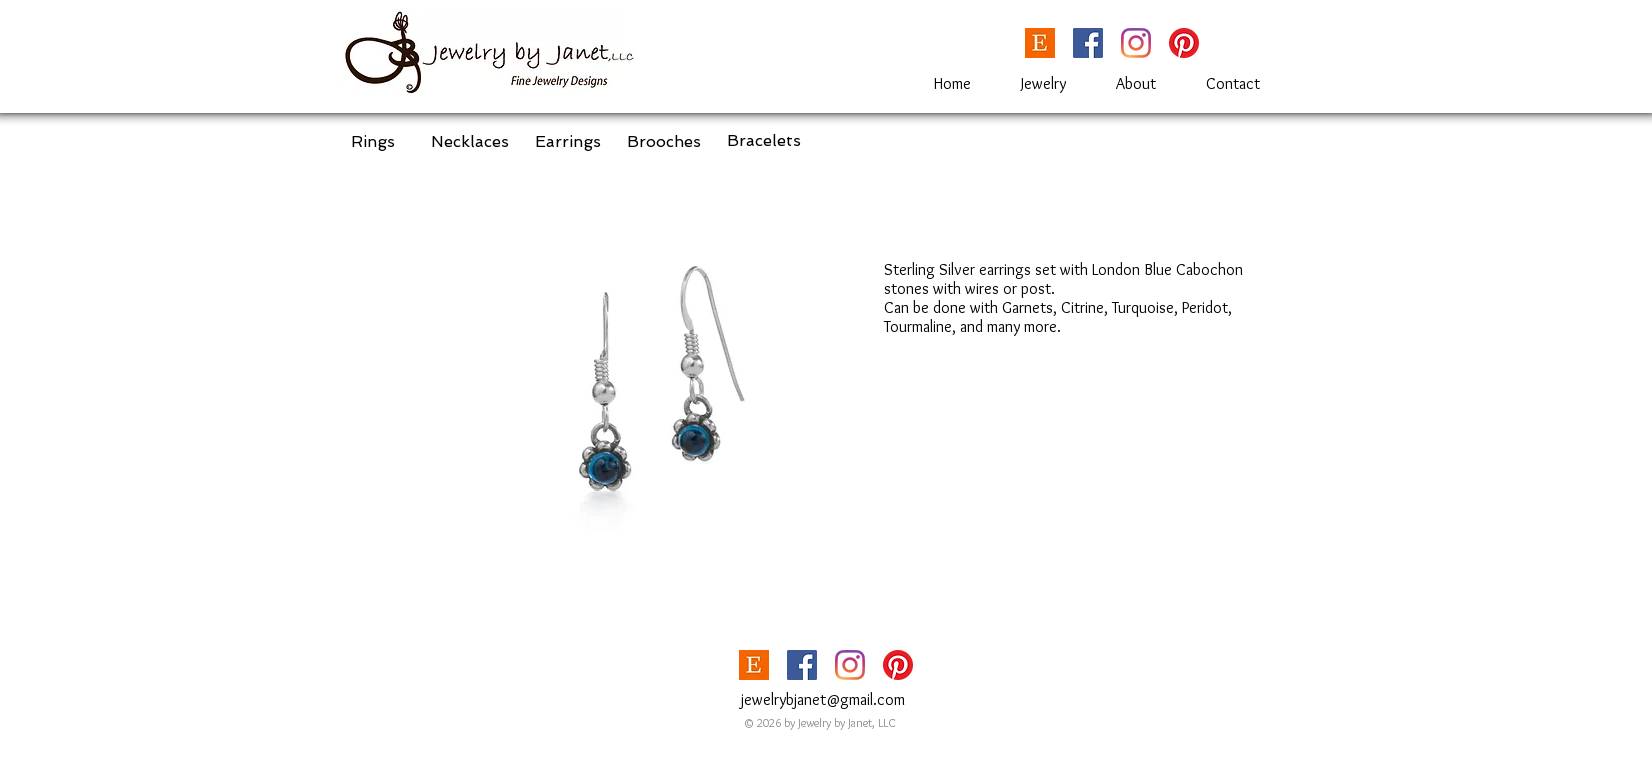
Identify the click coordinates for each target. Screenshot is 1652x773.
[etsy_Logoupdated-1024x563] (1040, 43)
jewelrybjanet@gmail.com (823, 699)
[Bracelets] (764, 141)
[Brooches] (664, 142)
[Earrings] (568, 142)
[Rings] (373, 142)
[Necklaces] (470, 142)
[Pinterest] (1184, 43)
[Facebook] (1088, 43)
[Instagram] (1136, 43)
